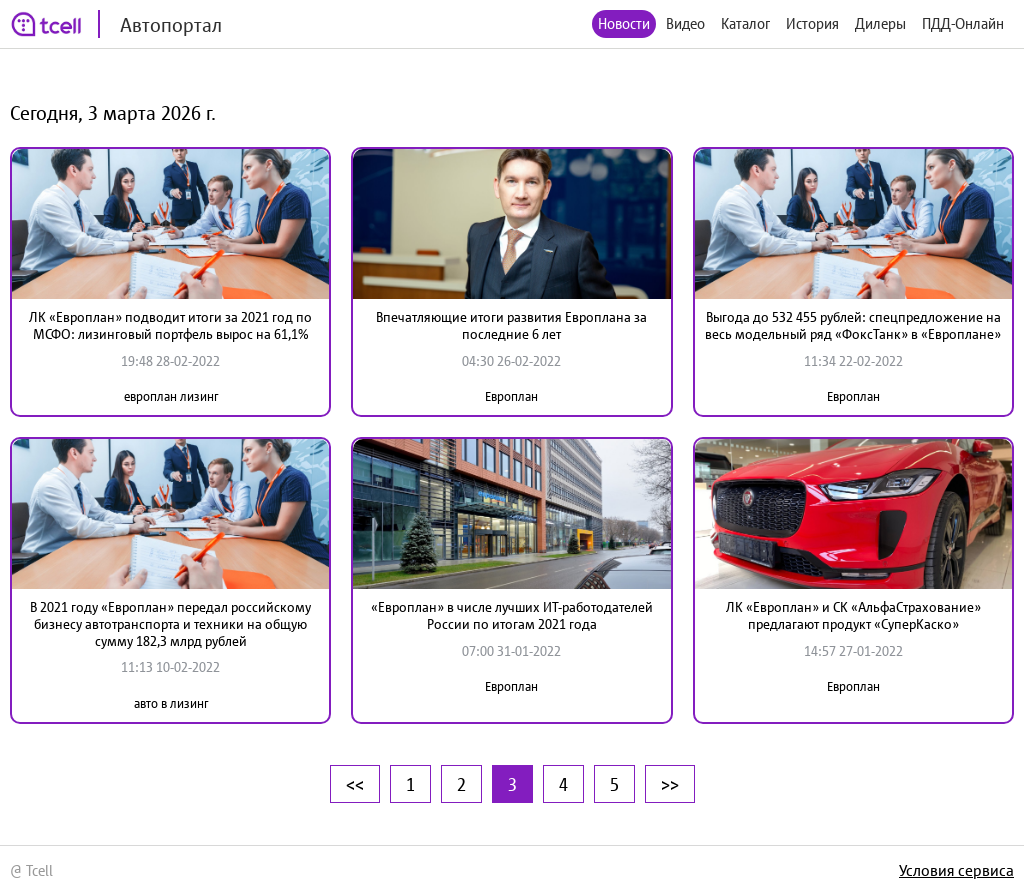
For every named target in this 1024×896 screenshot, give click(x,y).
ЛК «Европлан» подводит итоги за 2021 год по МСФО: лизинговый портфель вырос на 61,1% (170, 325)
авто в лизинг (171, 703)
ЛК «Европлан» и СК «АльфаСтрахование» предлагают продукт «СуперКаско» (853, 615)
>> (670, 784)
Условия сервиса (956, 870)
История (812, 23)
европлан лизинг (171, 396)
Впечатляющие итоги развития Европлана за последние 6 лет (511, 325)
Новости (624, 23)
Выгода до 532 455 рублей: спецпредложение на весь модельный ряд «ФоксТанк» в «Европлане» (853, 325)
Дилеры (880, 23)
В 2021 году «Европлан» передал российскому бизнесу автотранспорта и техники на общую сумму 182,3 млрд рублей (170, 624)
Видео (685, 23)
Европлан (511, 396)
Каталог (745, 23)
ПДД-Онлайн (963, 23)
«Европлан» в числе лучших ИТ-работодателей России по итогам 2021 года (512, 615)
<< (355, 784)
